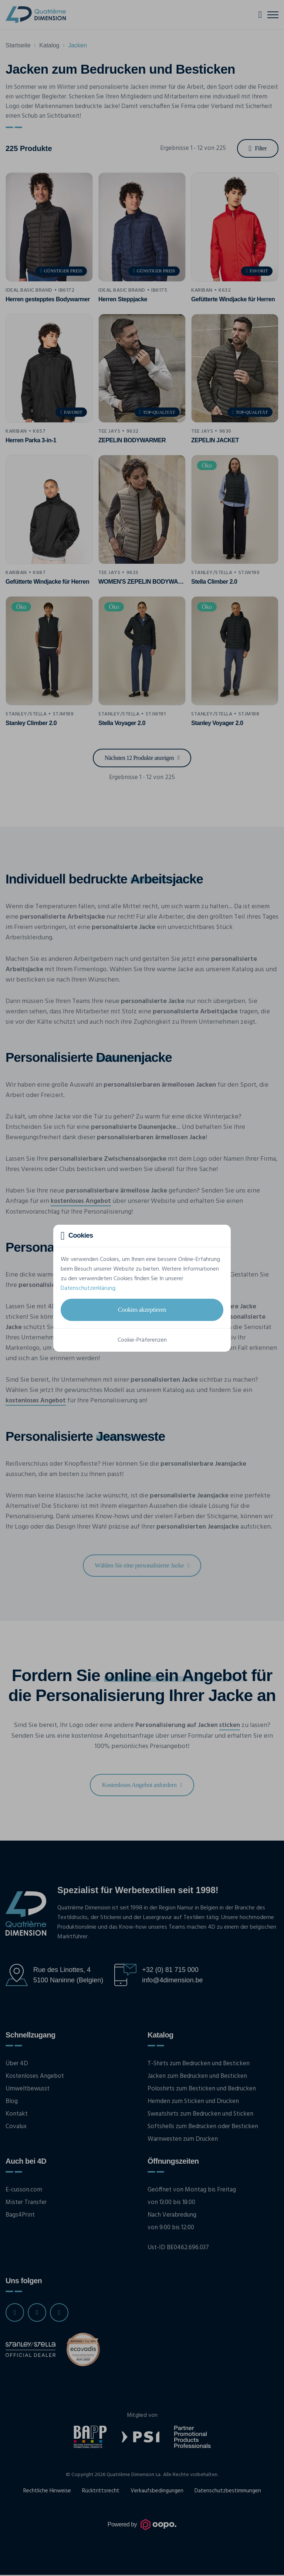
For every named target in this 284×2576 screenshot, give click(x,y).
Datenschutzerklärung (88, 1288)
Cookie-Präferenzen (142, 1340)
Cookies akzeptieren (142, 1309)
